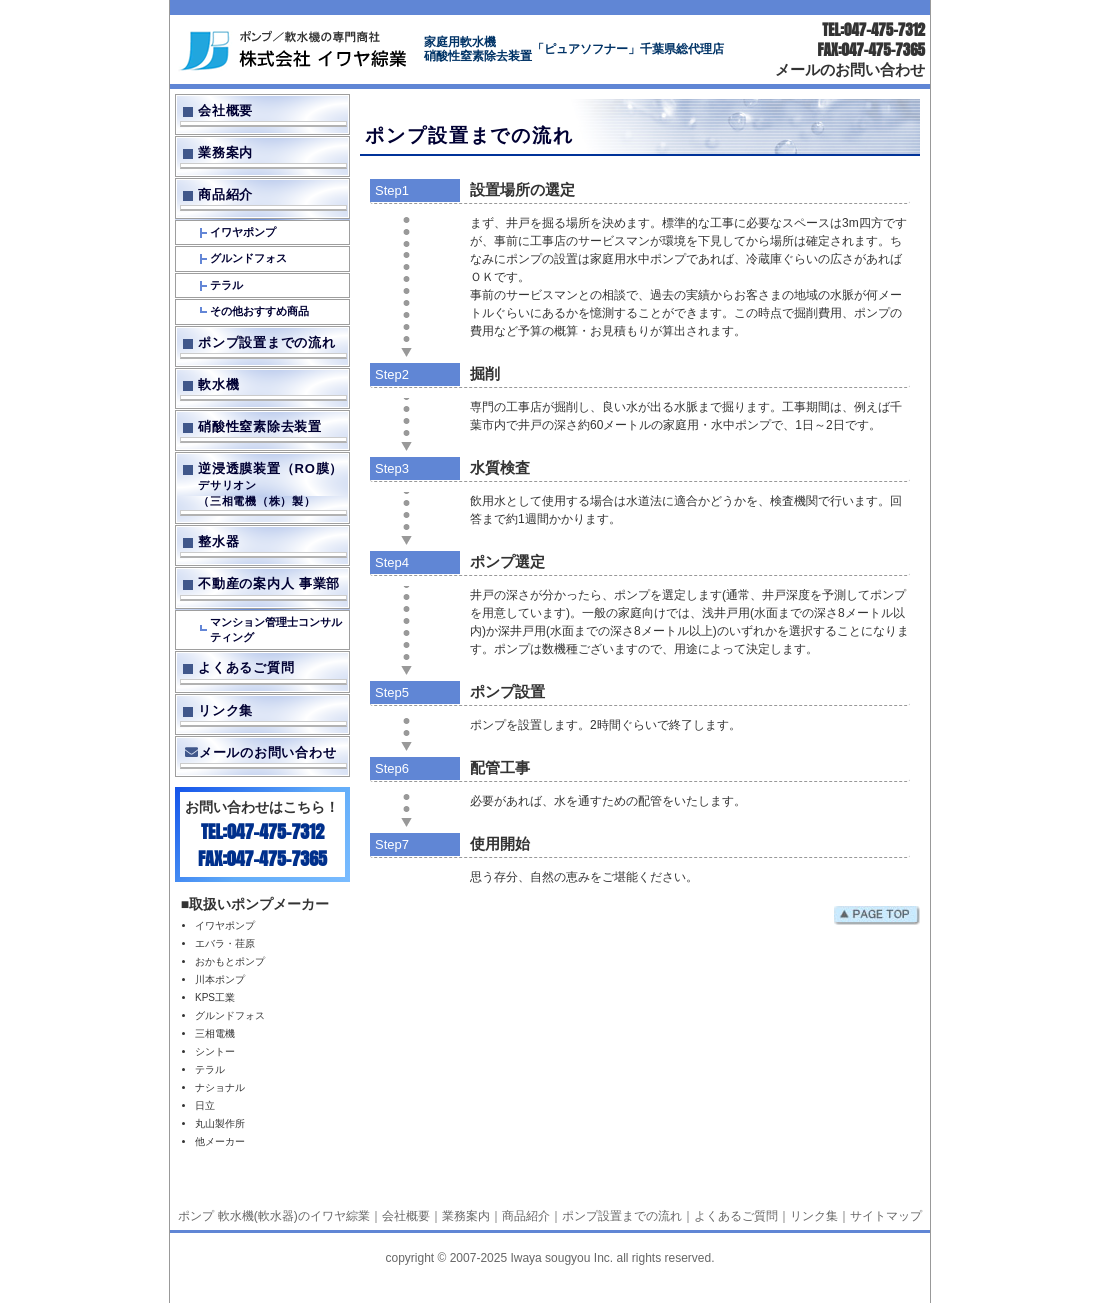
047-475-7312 (884, 29)
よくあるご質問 (246, 667)
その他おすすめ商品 (259, 311)
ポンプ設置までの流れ (267, 342)
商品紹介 (225, 194)
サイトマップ (886, 1216)
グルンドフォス (248, 258)
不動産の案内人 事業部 (269, 583)
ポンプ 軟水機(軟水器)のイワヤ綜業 (273, 1216)
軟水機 (218, 384)
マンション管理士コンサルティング (276, 629)
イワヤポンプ (243, 232)
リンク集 (225, 710)
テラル (226, 285)
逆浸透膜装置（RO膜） (271, 485)
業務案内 (225, 152)
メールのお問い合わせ (850, 68)
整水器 (218, 541)
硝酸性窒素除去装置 (260, 426)
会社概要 (225, 110)
